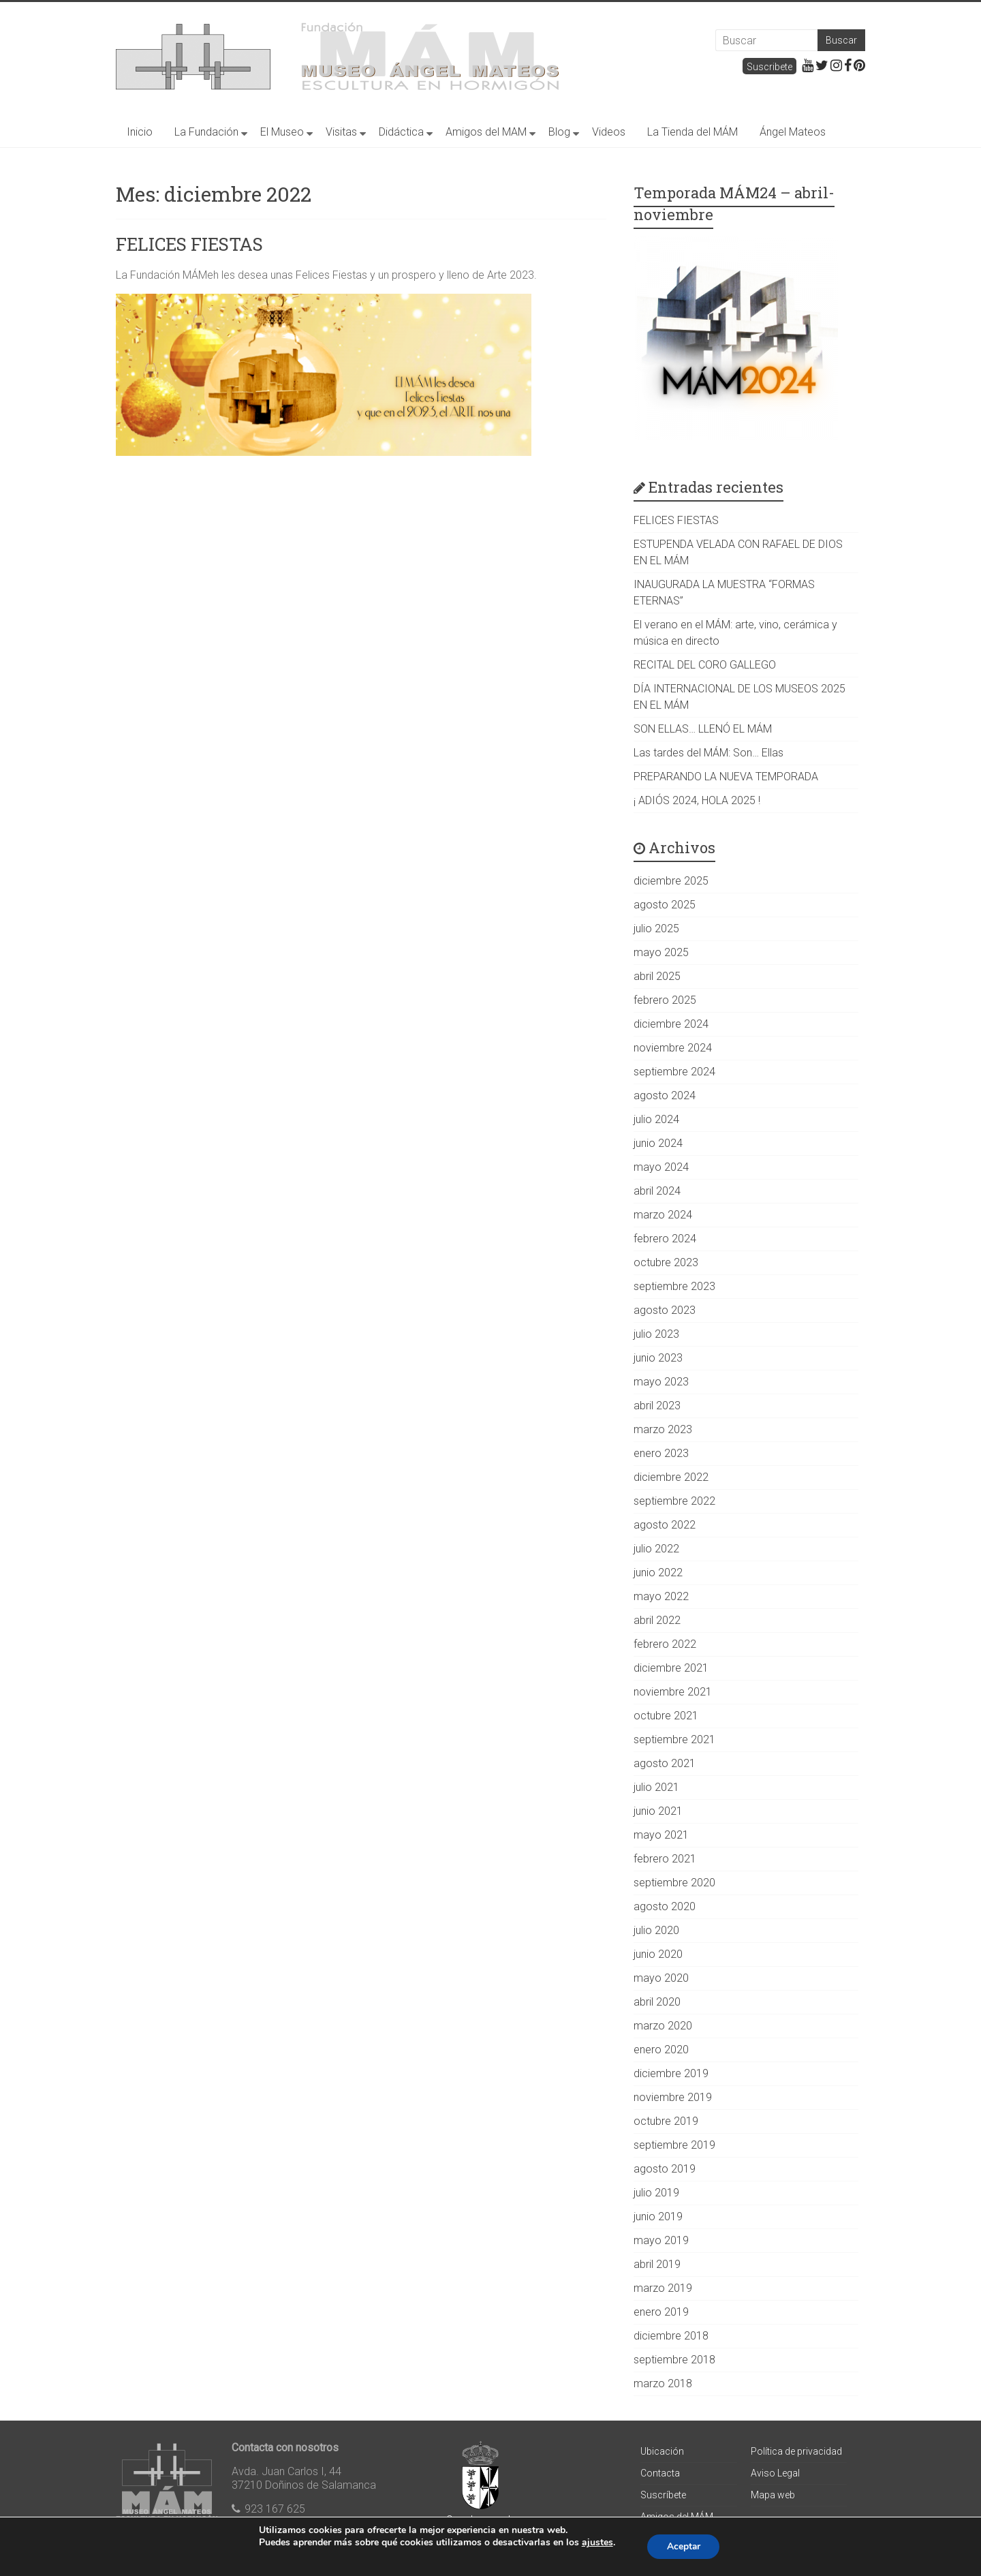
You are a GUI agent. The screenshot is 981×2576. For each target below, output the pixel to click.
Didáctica (401, 131)
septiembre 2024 (674, 1071)
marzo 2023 (663, 1429)
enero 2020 (661, 2049)
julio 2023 (656, 1334)
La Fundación (206, 131)
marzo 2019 (663, 2288)
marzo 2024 (663, 1214)
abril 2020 (657, 2001)
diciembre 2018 (671, 2335)
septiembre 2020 (674, 1882)
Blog (559, 131)
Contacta (660, 2473)
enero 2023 (661, 1453)
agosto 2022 (665, 1524)
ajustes (596, 2542)
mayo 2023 (661, 1381)
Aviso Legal (775, 2473)
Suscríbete (663, 2494)
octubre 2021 (666, 1715)
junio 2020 (658, 1954)
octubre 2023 (666, 1262)
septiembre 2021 (674, 1739)
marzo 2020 (663, 2025)
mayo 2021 (661, 1834)
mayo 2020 (661, 1978)
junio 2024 (658, 1143)
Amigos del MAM (486, 131)
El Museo (282, 131)
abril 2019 (657, 2264)
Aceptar (683, 2546)
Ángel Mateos (793, 131)
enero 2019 (661, 2311)
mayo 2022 (661, 1596)
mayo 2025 (661, 952)
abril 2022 (657, 1620)
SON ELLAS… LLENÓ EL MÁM (703, 728)
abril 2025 (657, 976)
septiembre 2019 (674, 2144)
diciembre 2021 (671, 1667)
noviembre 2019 (673, 2097)
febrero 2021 (665, 1858)
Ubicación (662, 2451)
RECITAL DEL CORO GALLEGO (705, 664)
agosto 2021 (665, 1763)
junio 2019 (658, 2216)
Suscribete (769, 66)
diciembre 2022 (671, 1477)
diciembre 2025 (671, 880)
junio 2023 (658, 1357)
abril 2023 (657, 1405)
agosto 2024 (665, 1095)
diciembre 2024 (671, 1023)
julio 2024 (656, 1119)
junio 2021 (658, 1811)
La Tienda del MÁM (692, 131)
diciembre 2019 (671, 2073)
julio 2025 (656, 928)
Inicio (140, 131)
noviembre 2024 (673, 1047)
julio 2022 (656, 1548)
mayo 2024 (661, 1167)
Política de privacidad (796, 2451)
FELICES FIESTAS (189, 244)
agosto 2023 (665, 1310)
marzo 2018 (663, 2383)
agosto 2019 (665, 2168)
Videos (608, 131)
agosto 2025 (665, 904)
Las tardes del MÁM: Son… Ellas (708, 752)
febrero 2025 (665, 1000)
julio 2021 (656, 1787)
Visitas (341, 131)
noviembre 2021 (673, 1691)
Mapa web (773, 2494)
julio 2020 (656, 1930)
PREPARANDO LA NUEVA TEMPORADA (726, 776)
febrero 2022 (665, 1644)
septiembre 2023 (674, 1286)
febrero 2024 (665, 1238)
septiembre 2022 (674, 1500)
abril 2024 (657, 1190)
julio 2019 (656, 2192)
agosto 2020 (665, 1906)
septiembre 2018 (674, 2359)
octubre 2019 (666, 2121)
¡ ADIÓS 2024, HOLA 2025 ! (697, 800)
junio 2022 (658, 1572)
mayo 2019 (661, 2240)
